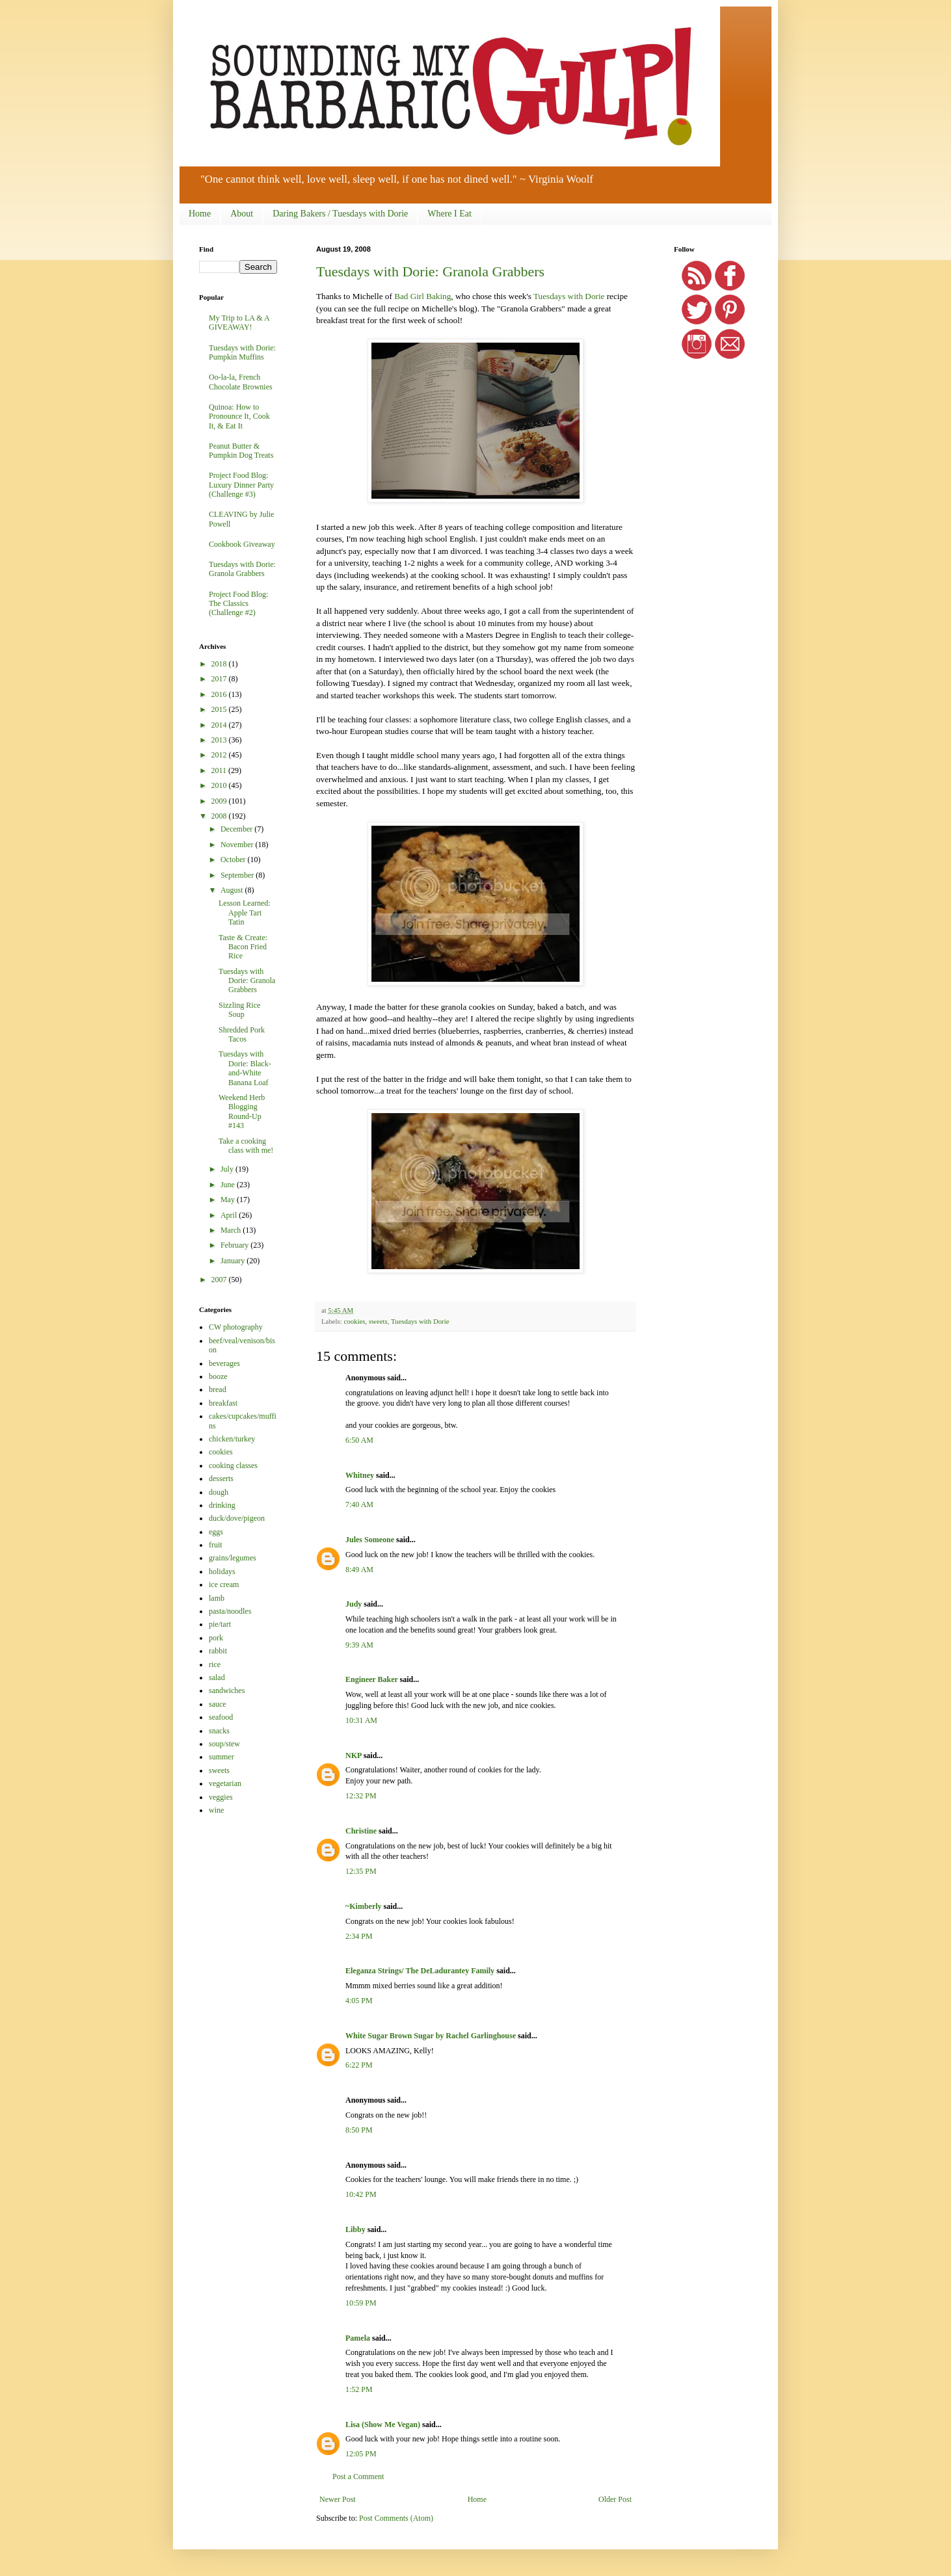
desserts (221, 1478)
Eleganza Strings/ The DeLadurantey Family (419, 1970)
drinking (222, 1505)
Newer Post (337, 2499)
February (235, 1245)
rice (215, 1664)
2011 (220, 770)
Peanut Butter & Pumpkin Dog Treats (241, 450)
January (234, 1260)
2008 (220, 816)
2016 (220, 694)
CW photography (236, 1327)
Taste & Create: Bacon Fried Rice (243, 947)
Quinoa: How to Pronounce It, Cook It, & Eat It (239, 416)
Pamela (357, 2338)
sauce (217, 1704)
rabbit (218, 1650)
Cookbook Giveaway (242, 544)
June (229, 1184)
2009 (220, 801)
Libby (355, 2229)
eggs (216, 1531)
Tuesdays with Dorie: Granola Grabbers (430, 271)
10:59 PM (361, 2302)
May (229, 1199)
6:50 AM (359, 1440)
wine (216, 1810)
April (230, 1215)
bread (217, 1389)
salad (217, 1677)
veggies (221, 1797)
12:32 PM (361, 1795)
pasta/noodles (230, 1611)
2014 (220, 724)
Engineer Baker (371, 1679)
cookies (354, 1321)
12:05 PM (361, 2453)
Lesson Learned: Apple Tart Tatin (245, 913)
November (238, 844)
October (234, 859)
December (237, 829)
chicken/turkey (232, 1438)
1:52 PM (359, 2389)
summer (221, 1756)
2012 (220, 754)
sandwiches (227, 1690)
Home (200, 213)
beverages (224, 1363)
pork (216, 1637)
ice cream (224, 1584)
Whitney (359, 1475)
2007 (220, 1279)
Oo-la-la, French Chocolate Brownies (241, 382)
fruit (215, 1544)
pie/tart (220, 1624)
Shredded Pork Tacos (242, 1034)
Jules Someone (369, 1539)
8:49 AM (359, 1569)
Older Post (615, 2499)
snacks (219, 1730)
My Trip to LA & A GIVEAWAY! (239, 322)
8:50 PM (359, 2130)
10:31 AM (361, 1720)
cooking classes (233, 1465)
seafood (221, 1717)
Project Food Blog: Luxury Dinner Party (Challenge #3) (241, 485)
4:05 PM (359, 2000)
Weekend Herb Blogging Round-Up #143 (242, 1111)
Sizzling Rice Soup (239, 1010)
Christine (361, 1830)
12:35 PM (361, 1871)
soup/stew (224, 1743)
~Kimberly (363, 1906)
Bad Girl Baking (422, 296)
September (238, 875)
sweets (378, 1321)
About (241, 213)
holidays (222, 1571)
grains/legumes (232, 1557)
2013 (220, 739)
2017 (220, 678)
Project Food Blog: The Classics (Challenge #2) (238, 604)
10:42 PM (361, 2194)
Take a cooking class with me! (246, 1146)
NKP (353, 1755)
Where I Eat (449, 213)
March (232, 1230)
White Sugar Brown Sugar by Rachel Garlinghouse (430, 2035)
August (233, 890)
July (228, 1169)
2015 (220, 709)
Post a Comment (358, 2476)
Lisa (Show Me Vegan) (382, 2424)
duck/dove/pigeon (237, 1518)
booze (218, 1376)
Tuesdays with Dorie (568, 296)
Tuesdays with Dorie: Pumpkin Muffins (242, 352)
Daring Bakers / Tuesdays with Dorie (340, 213)
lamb (216, 1598)
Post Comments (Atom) (396, 2518)
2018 (220, 663)
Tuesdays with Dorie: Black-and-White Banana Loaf (245, 1067)
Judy (353, 1604)
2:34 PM (359, 1936)
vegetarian (225, 1783)
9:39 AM (359, 1644)
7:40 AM (359, 1504)
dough (218, 1492)
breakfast (223, 1403)
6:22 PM (359, 2065)
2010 (220, 785)
